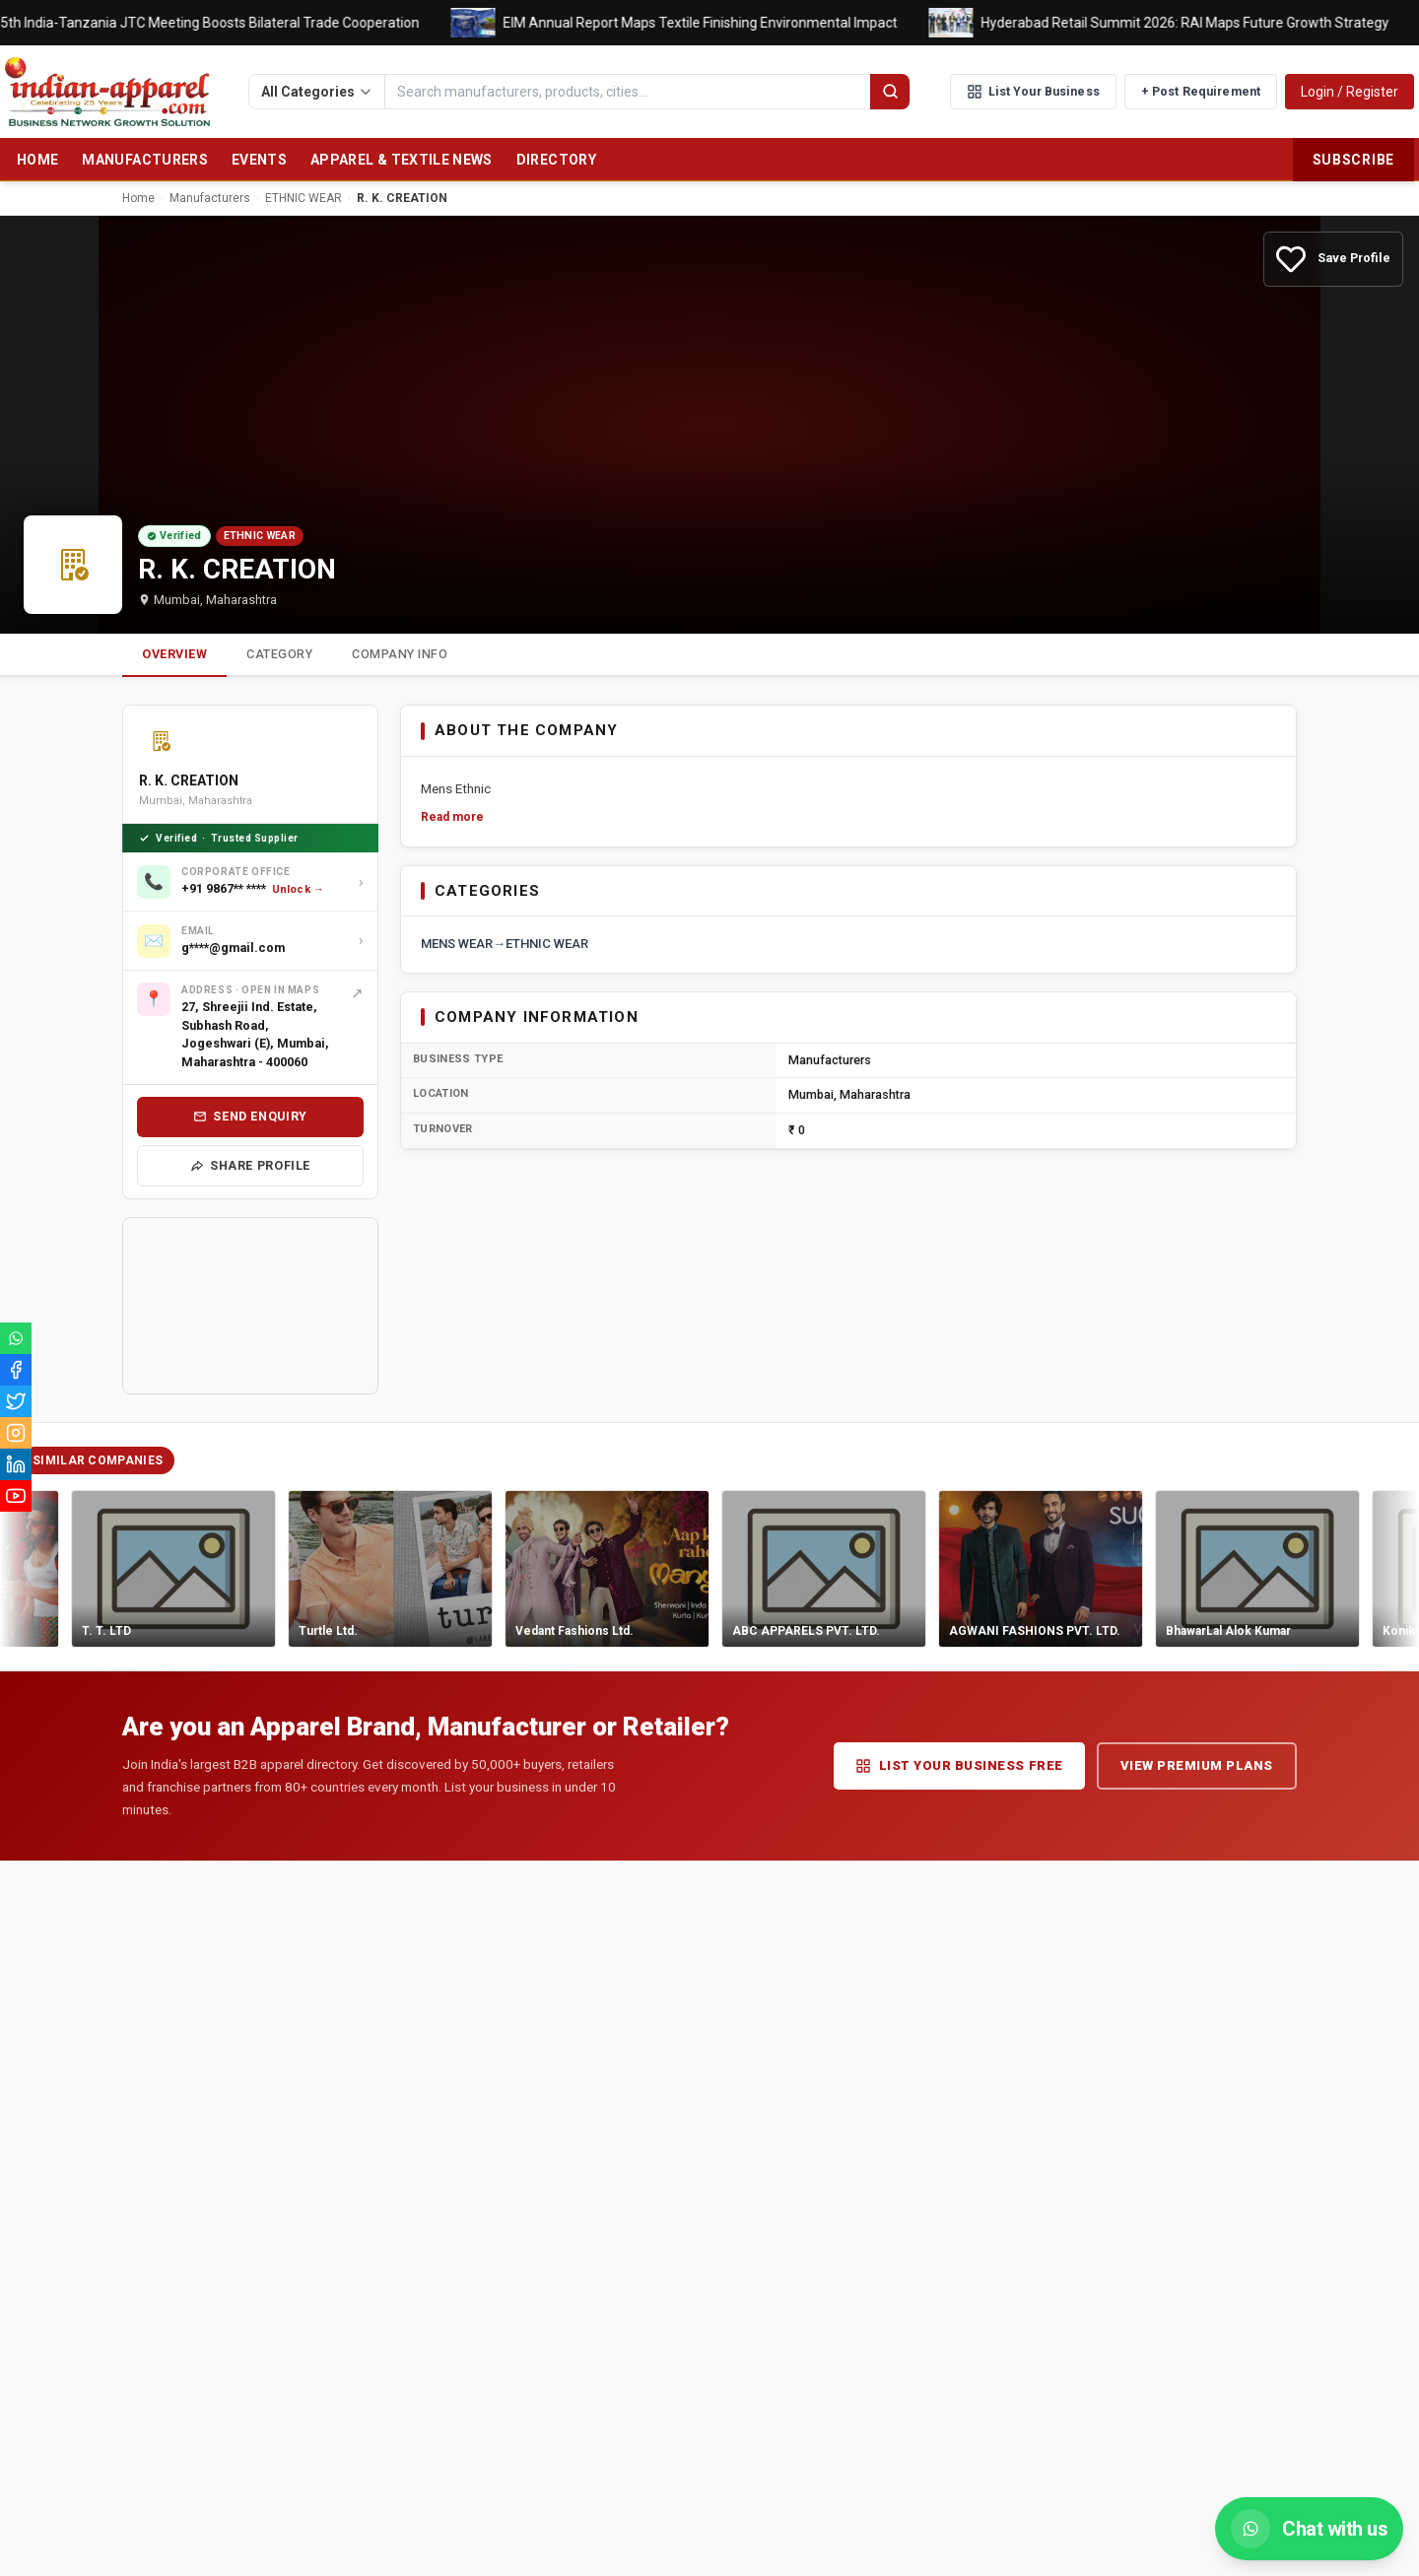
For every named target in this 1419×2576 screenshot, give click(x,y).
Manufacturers (145, 160)
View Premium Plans (1196, 1765)
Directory (556, 160)
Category (279, 653)
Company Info (399, 653)
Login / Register (1349, 92)
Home (37, 160)
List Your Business (1033, 92)
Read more (452, 817)
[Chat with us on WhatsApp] (1309, 2528)
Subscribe (1353, 160)
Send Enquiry (250, 1116)
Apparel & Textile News (401, 160)
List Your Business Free (959, 1766)
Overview (174, 653)
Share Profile (250, 1165)
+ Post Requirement (1200, 91)
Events (259, 160)
